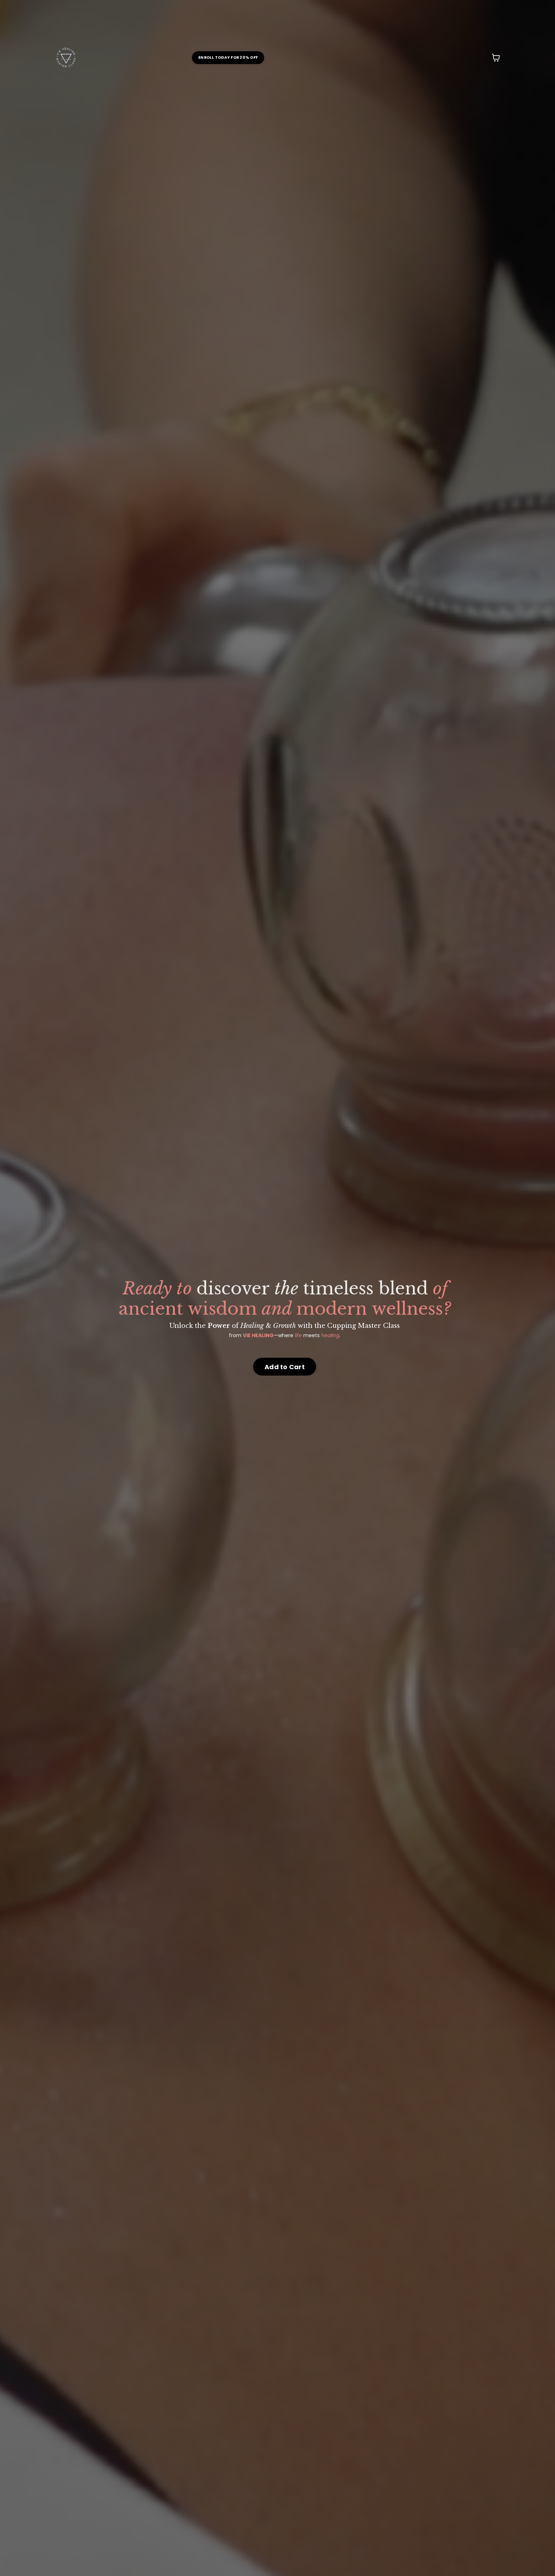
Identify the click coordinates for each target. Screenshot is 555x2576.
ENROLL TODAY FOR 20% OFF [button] (228, 57)
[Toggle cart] (496, 57)
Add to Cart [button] (285, 1366)
